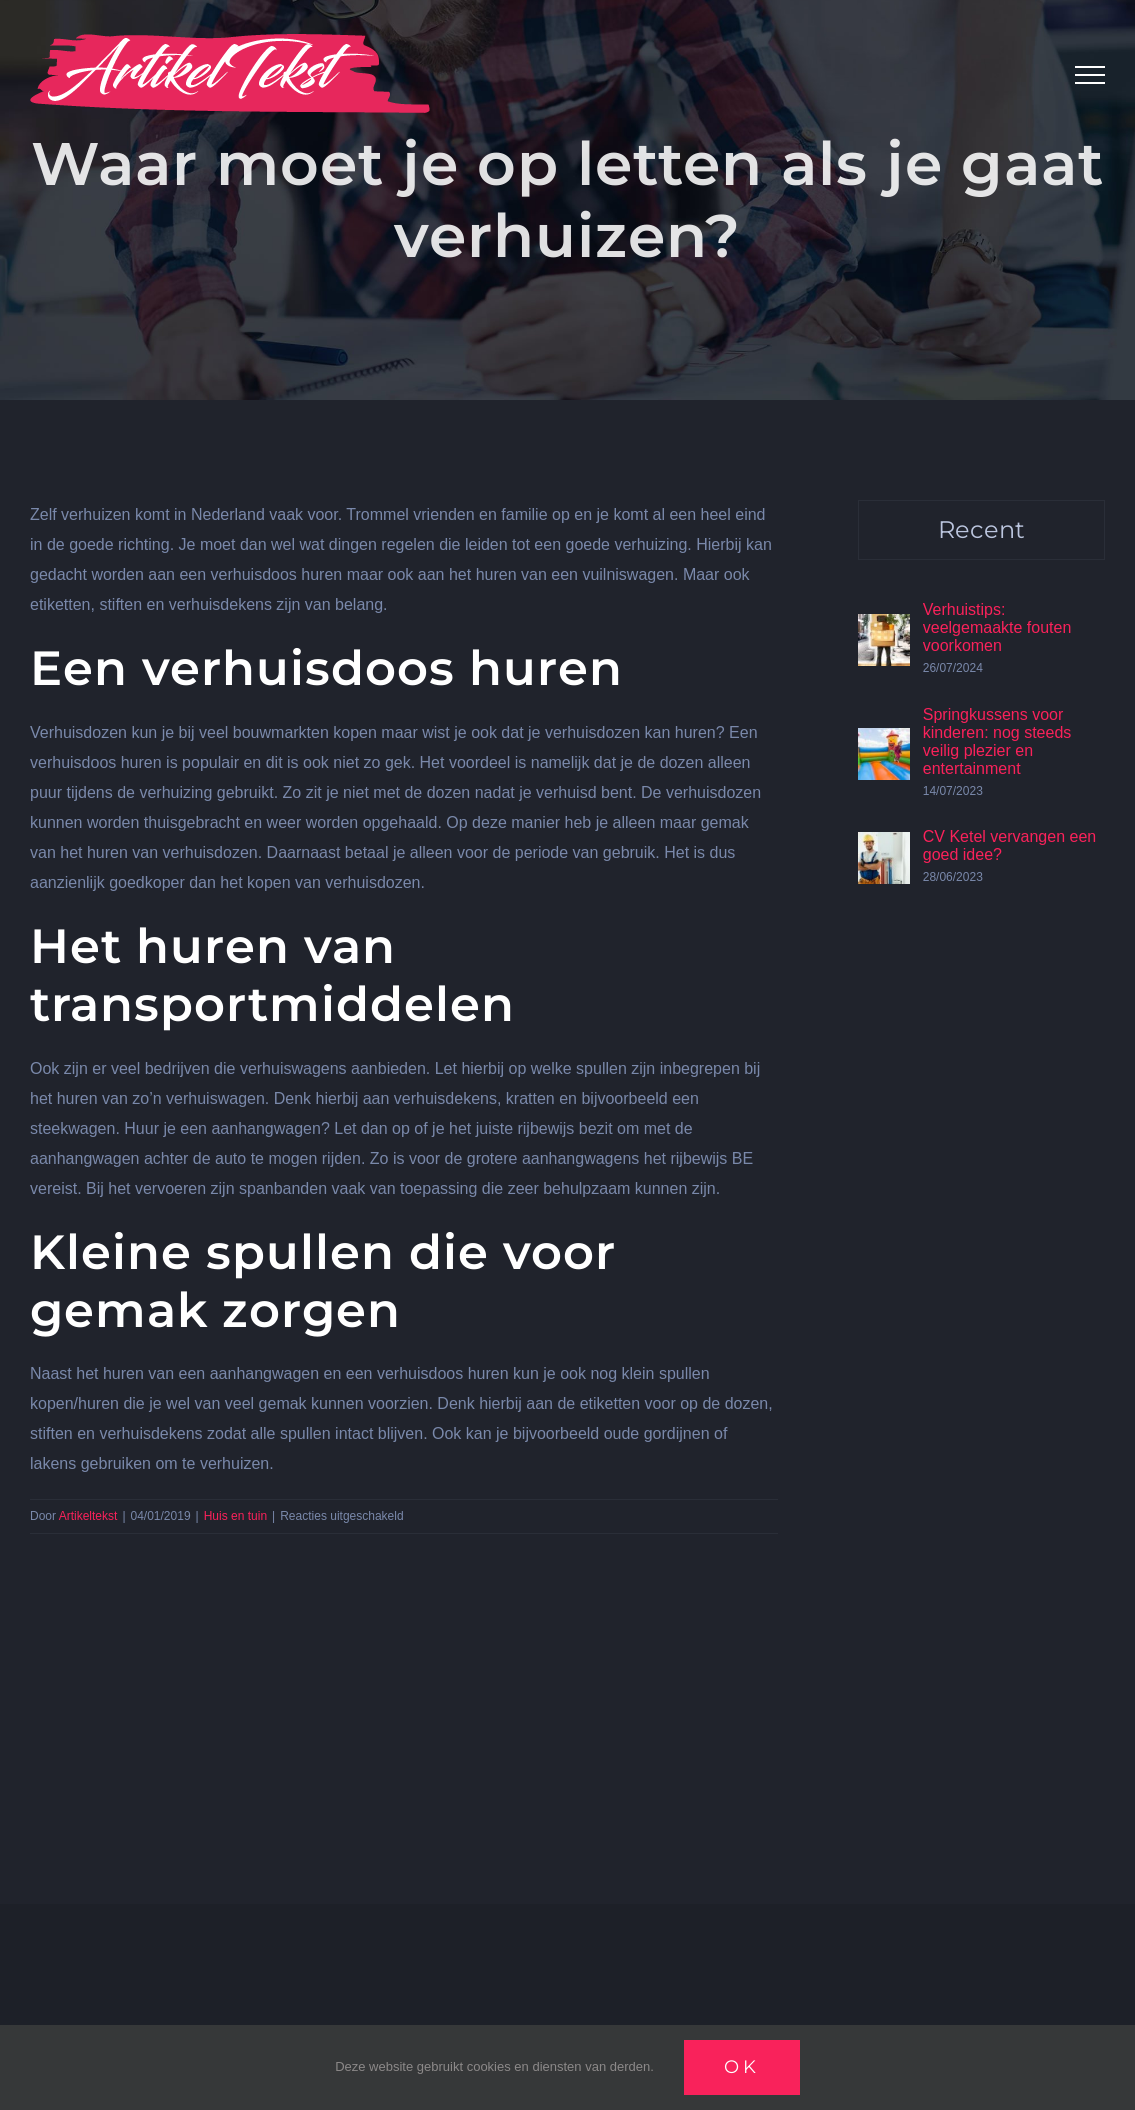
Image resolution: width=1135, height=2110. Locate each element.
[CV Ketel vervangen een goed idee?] (884, 846)
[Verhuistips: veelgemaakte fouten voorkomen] (884, 628)
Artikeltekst (88, 1516)
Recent (981, 529)
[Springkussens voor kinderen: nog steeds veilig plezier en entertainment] (884, 742)
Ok (742, 2067)
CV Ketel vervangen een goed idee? (1009, 845)
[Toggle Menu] (1090, 75)
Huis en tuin (235, 1516)
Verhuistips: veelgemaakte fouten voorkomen (997, 627)
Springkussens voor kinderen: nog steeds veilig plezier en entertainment (997, 741)
